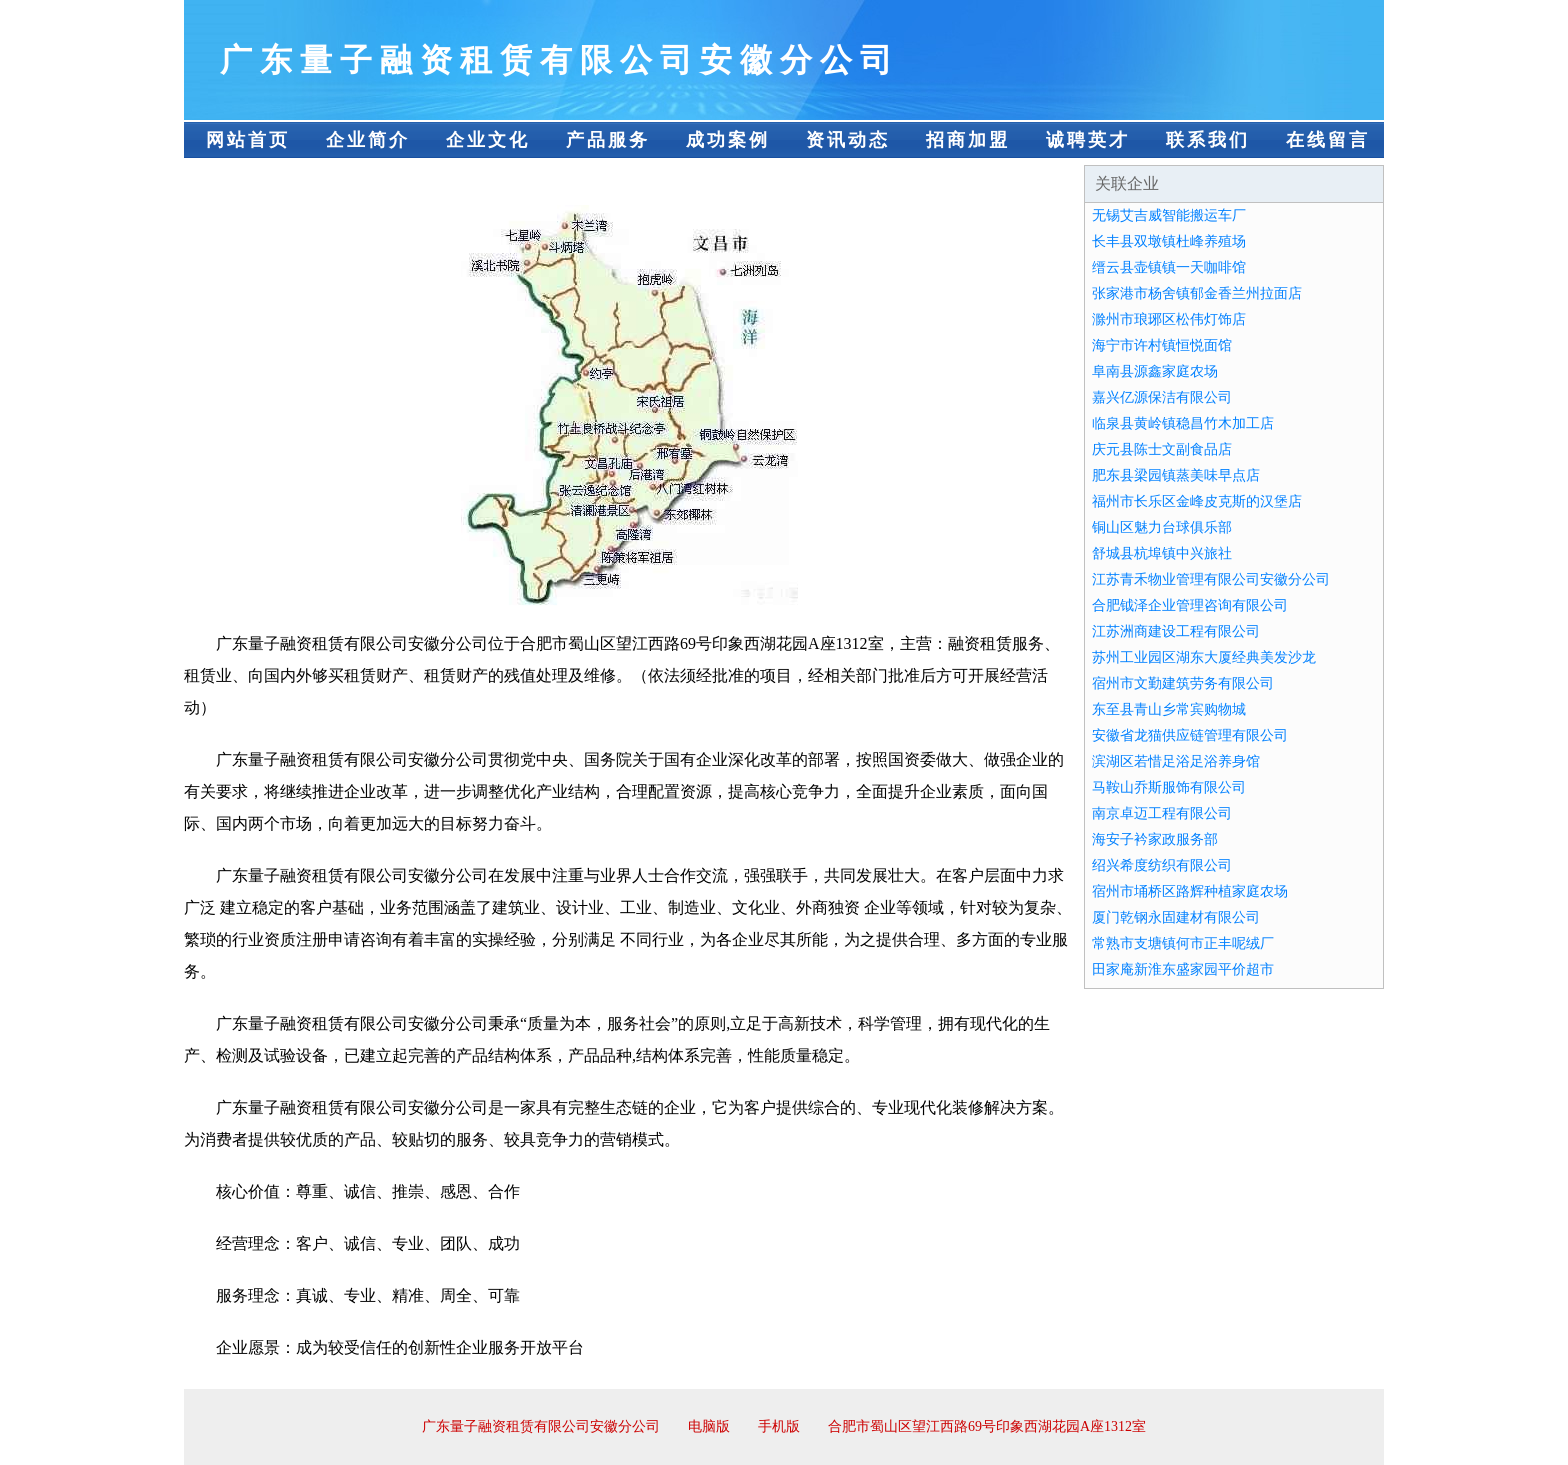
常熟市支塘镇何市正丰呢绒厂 (1183, 943)
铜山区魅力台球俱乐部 (1162, 527)
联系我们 (1208, 140)
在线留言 (1328, 140)
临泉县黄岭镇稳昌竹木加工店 (1183, 423)
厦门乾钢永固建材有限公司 (1176, 917)
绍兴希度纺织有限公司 (1162, 865)
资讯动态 (848, 140)
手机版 (779, 1426)
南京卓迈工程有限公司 (1162, 813)
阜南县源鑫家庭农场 (1155, 371)
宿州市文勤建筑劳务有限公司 (1183, 683)
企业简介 (368, 140)
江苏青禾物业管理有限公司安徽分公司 (1211, 579)
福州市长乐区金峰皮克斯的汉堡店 (1197, 501)
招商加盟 (968, 140)
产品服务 (608, 140)
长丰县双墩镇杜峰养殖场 (1169, 241)
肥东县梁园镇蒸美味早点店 (1176, 475)
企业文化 (488, 140)
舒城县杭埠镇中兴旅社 (1162, 553)
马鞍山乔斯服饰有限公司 (1169, 787)
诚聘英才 (1088, 140)
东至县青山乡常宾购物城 (1169, 709)
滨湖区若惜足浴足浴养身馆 (1176, 761)
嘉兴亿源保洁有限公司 (1162, 397)
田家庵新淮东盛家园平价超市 (1183, 969)
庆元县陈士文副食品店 (1162, 449)
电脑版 (709, 1426)
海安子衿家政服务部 (1155, 839)
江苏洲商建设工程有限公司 (1176, 631)
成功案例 (728, 140)
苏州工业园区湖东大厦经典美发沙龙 (1204, 657)
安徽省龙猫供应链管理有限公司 (1190, 735)
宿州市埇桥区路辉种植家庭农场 (1190, 891)
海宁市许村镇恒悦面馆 (1162, 345)
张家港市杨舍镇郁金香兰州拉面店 (1197, 293)
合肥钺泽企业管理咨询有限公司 (1190, 605)
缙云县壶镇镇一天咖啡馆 (1169, 267)
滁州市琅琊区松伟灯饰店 (1169, 319)
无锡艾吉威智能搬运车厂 (1169, 215)
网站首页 (248, 140)
